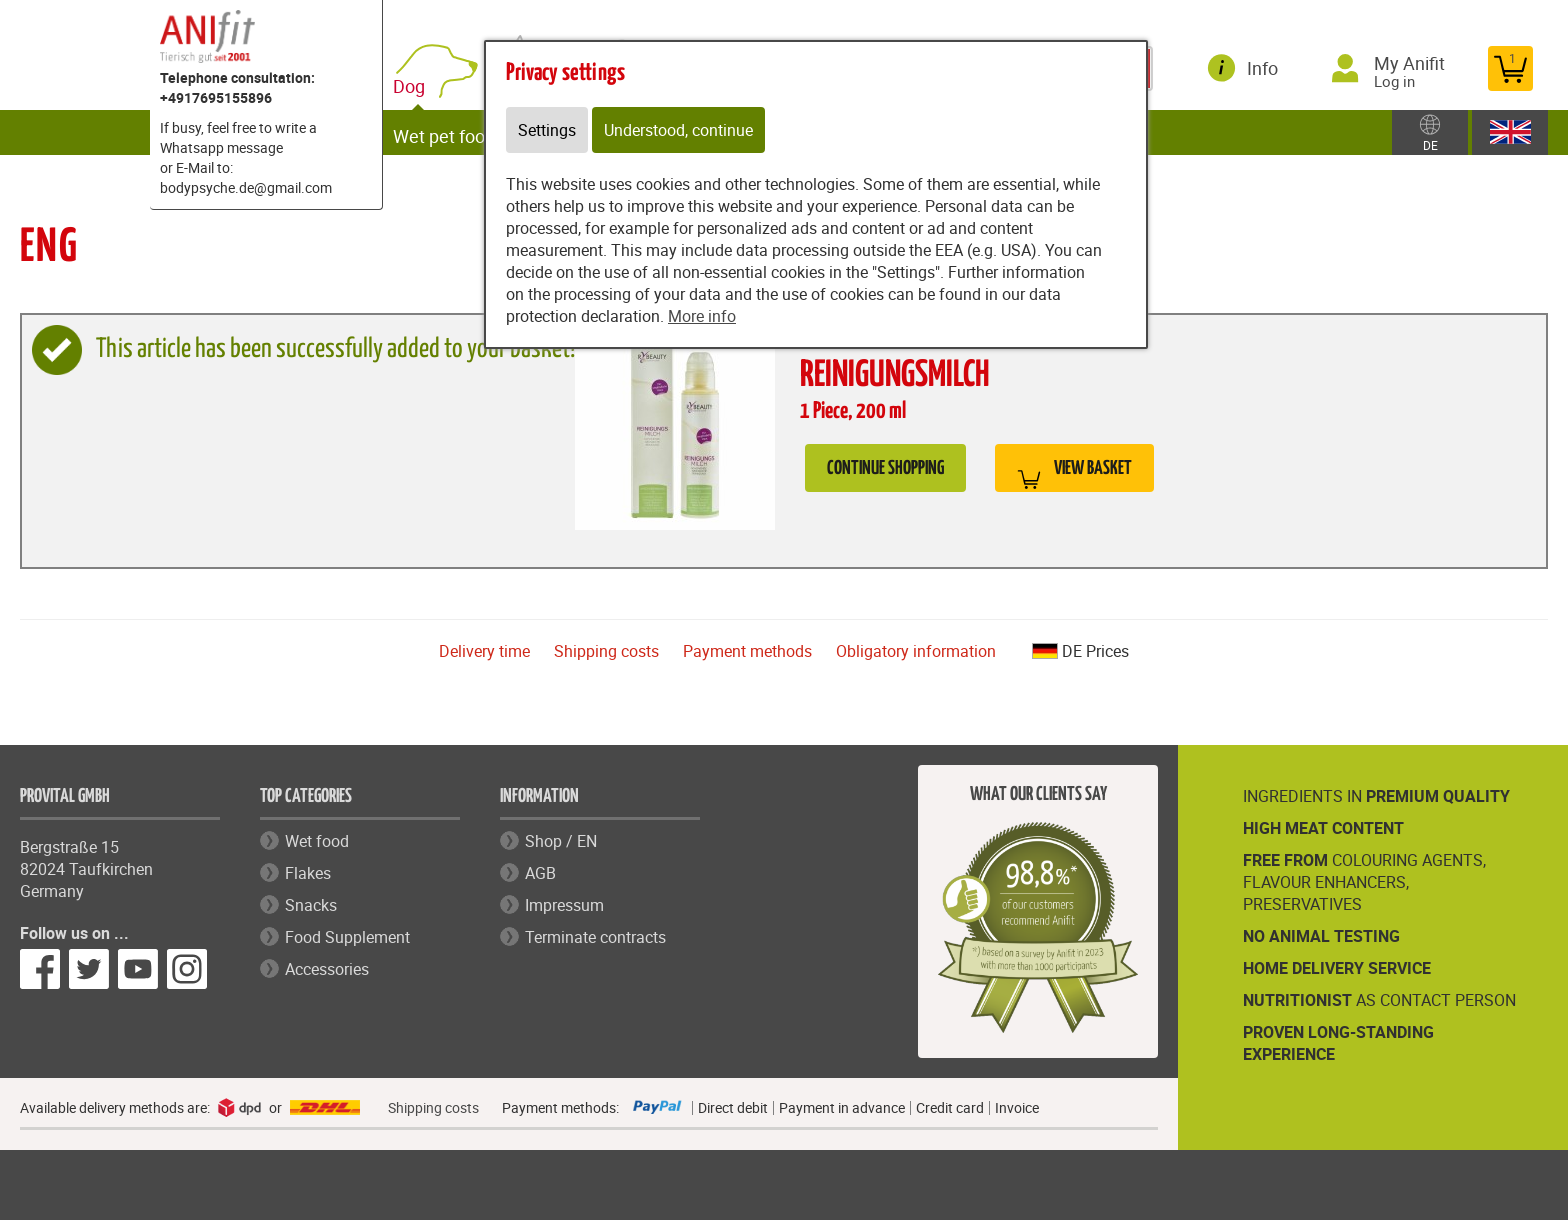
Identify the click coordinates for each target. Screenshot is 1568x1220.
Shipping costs (606, 651)
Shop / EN (561, 841)
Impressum (564, 905)
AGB (540, 873)
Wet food (317, 841)
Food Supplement (347, 937)
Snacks (311, 905)
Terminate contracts (595, 937)
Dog (423, 82)
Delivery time (484, 651)
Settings (547, 130)
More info (702, 316)
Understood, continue (678, 130)
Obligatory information (916, 651)
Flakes (308, 873)
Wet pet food (454, 132)
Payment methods (747, 651)
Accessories (327, 969)
